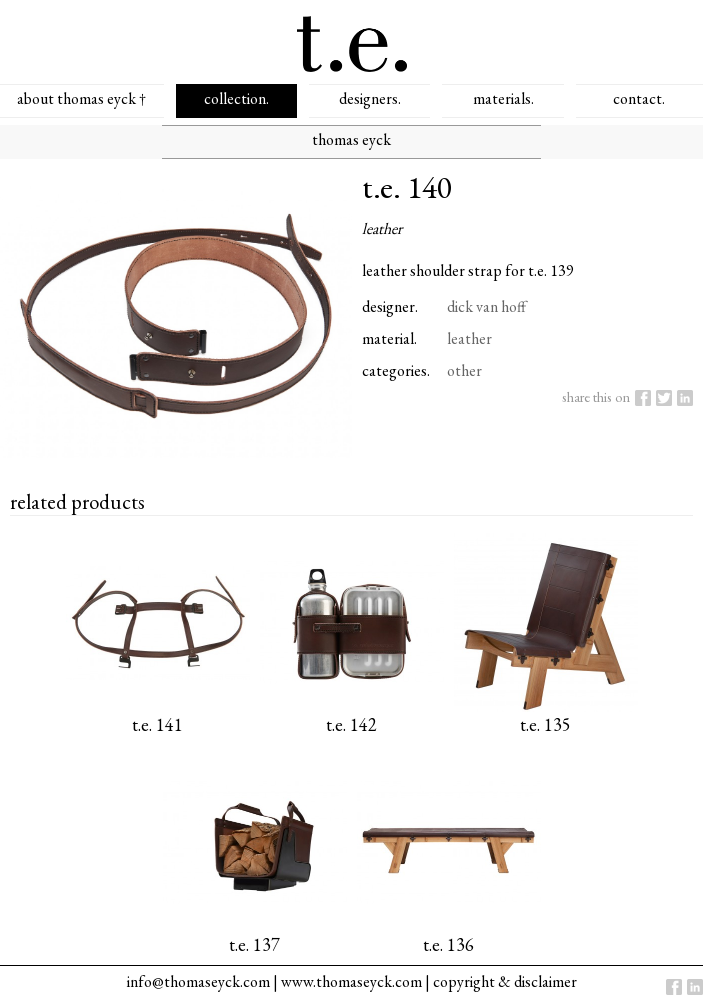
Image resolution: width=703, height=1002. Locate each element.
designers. (370, 98)
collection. (236, 98)
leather (469, 338)
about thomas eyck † (81, 98)
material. (389, 338)
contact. (639, 98)
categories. (396, 370)
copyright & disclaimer (505, 981)
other (464, 370)
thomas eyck (351, 139)
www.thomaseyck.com (351, 981)
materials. (503, 98)
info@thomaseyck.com (198, 981)
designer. (390, 306)
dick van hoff (486, 306)
